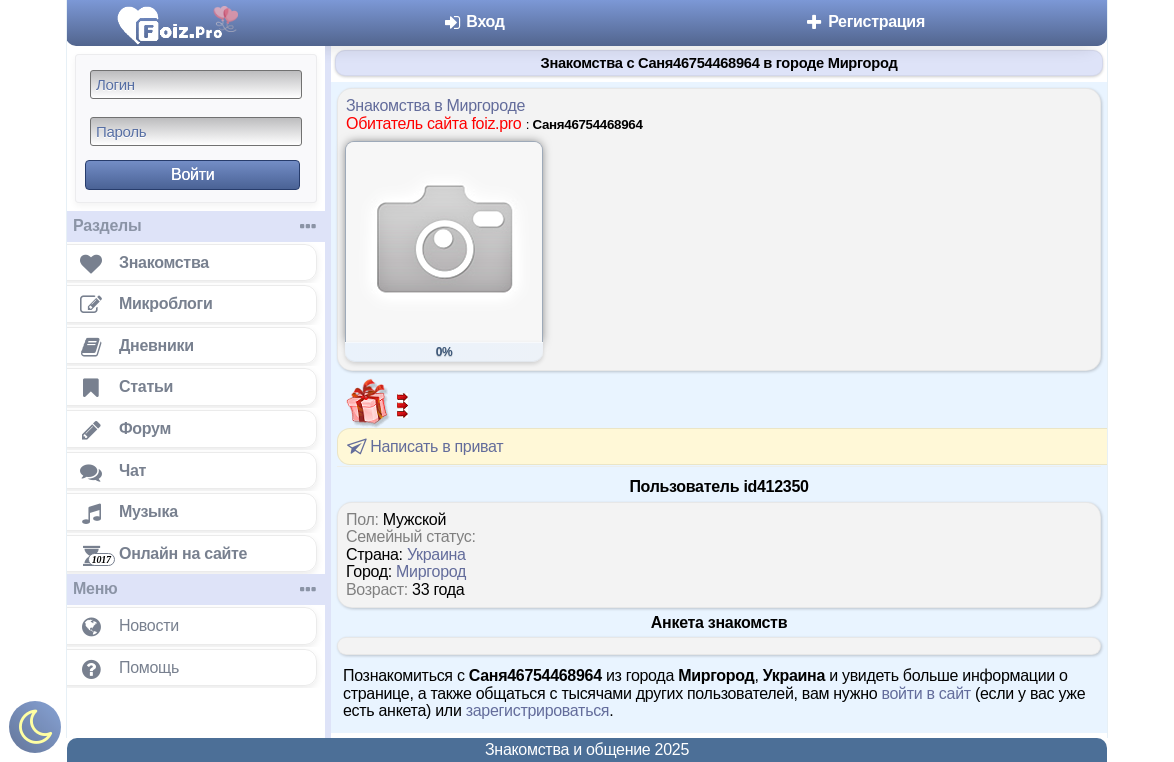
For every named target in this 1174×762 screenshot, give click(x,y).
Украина (436, 554)
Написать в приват (423, 446)
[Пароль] (196, 131)
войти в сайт (925, 693)
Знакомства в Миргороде (435, 105)
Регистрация (864, 21)
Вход (473, 21)
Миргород (431, 571)
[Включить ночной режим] (35, 731)
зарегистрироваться (538, 710)
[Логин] (196, 84)
